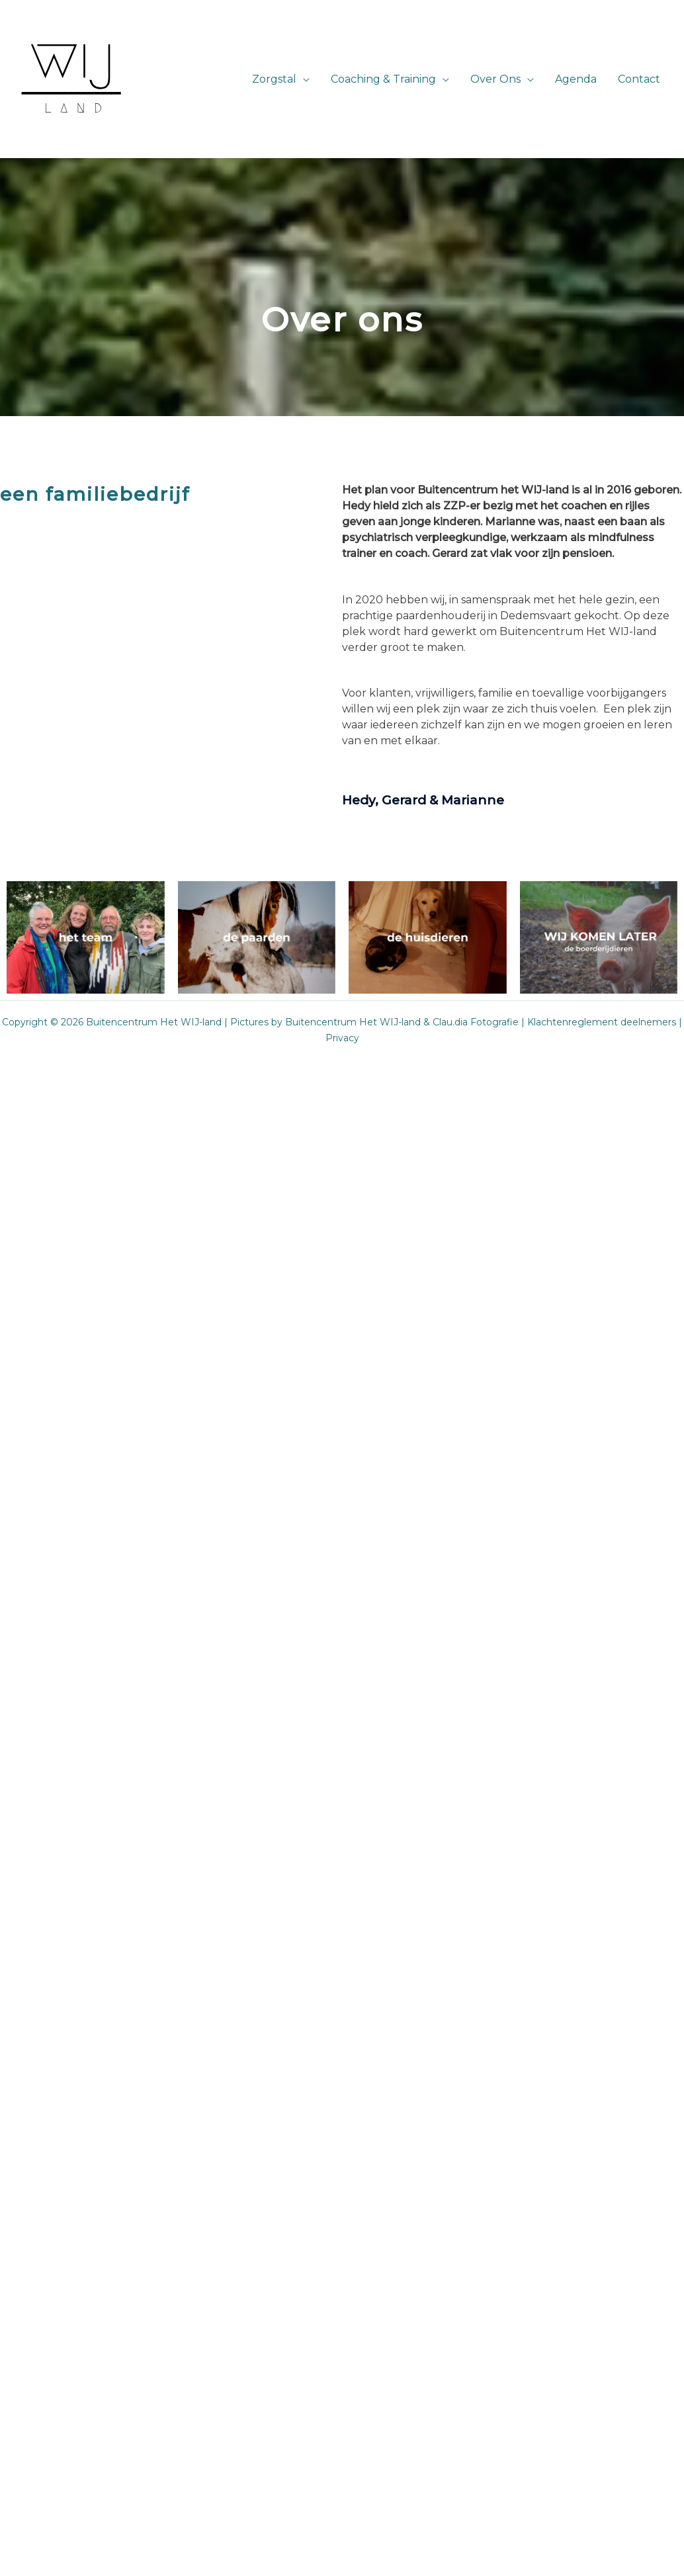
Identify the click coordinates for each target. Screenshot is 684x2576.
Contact (639, 79)
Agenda (576, 79)
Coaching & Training (383, 79)
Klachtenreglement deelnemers (601, 1022)
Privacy (342, 1038)
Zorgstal (274, 79)
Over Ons (495, 79)
